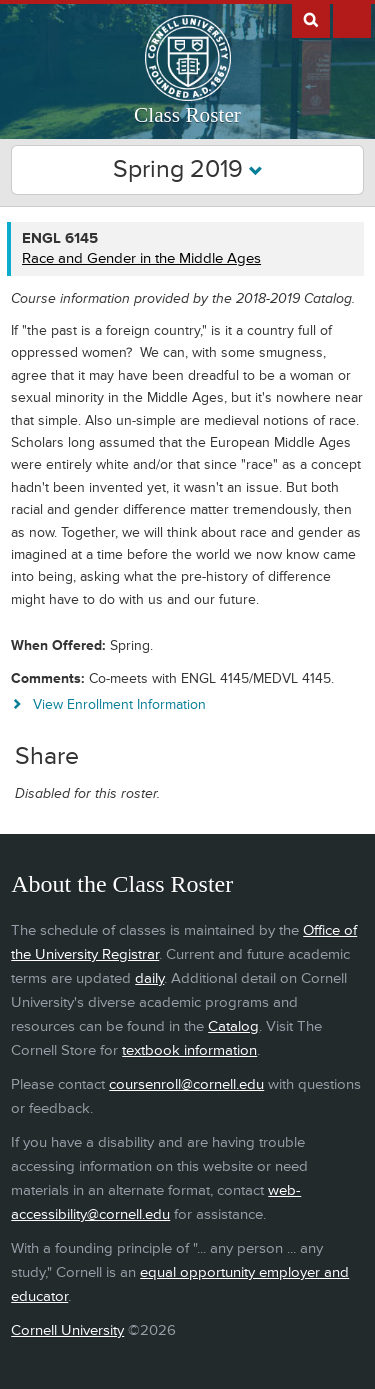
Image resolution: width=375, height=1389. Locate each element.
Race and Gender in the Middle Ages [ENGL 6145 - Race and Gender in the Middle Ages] (141, 258)
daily (149, 978)
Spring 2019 (188, 169)
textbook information (189, 1050)
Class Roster (187, 115)
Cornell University (67, 1330)
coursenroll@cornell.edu (186, 1084)
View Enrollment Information (119, 704)
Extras (352, 19)
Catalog (233, 1026)
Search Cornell (311, 19)
